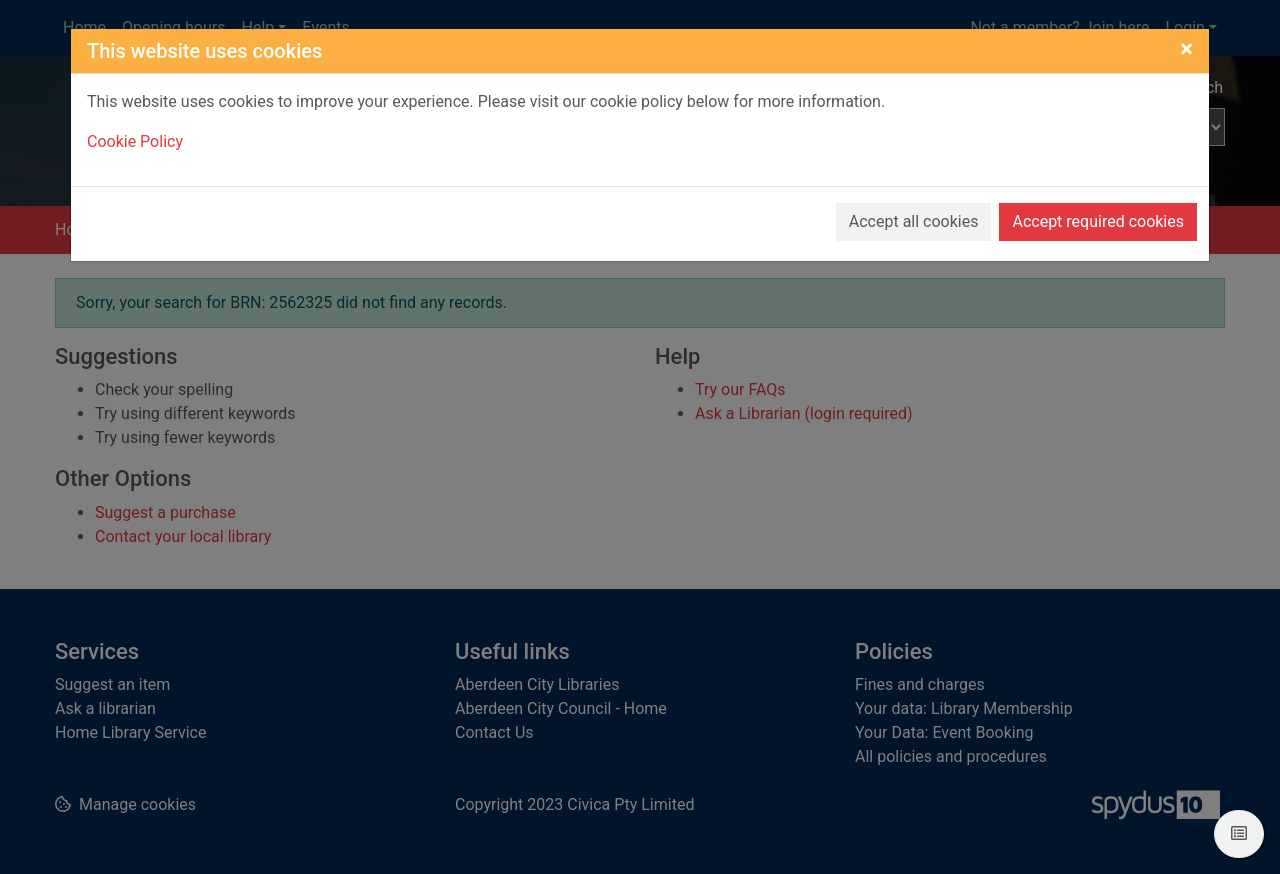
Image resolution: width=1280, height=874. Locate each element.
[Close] (1186, 49)
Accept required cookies (1098, 221)
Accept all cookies (914, 221)
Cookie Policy (135, 141)
